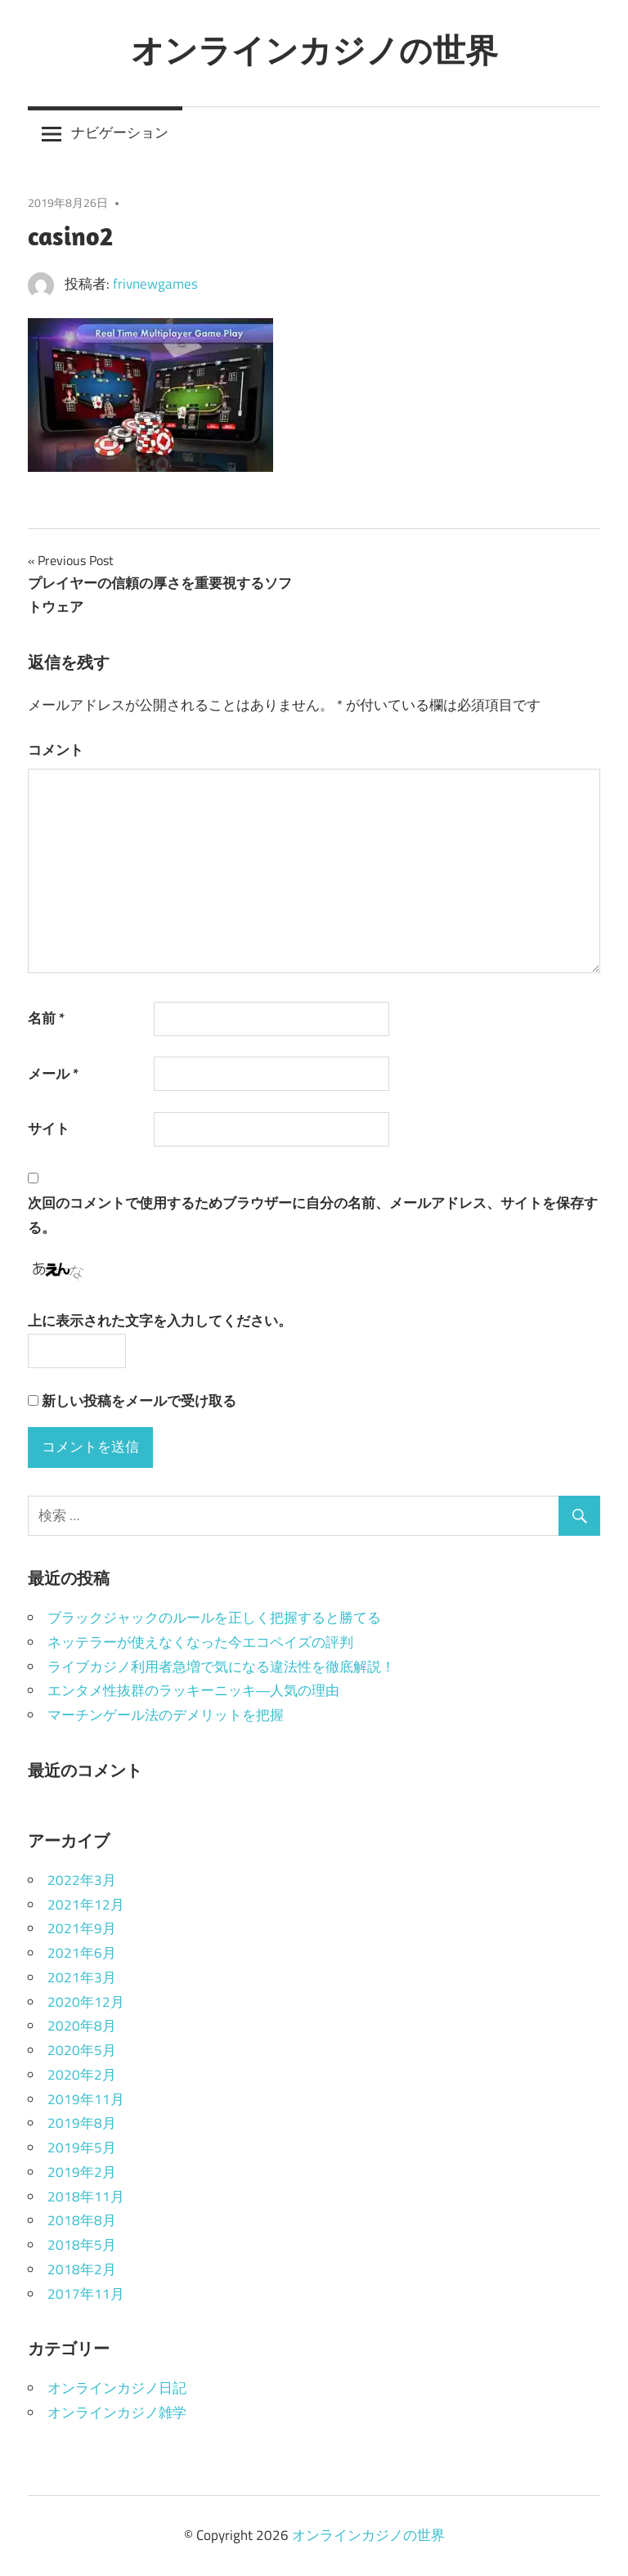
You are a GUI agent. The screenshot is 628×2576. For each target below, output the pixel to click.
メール (53, 1073)
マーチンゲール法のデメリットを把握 (165, 1715)
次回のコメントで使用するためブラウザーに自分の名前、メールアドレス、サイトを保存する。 (313, 1215)
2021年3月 (81, 1977)
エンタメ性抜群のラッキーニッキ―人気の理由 (193, 1690)
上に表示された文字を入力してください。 (160, 1320)
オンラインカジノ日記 (116, 2388)
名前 (46, 1018)
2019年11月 (85, 2099)
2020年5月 (81, 2050)
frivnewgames (155, 283)
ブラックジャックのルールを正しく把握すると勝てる (214, 1617)
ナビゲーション (119, 132)
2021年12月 (85, 1904)
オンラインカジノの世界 (314, 49)
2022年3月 (81, 1880)
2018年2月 (81, 2269)
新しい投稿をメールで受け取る (139, 1400)
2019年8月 (81, 2123)
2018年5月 (81, 2244)
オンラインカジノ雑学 (116, 2412)
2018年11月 (85, 2196)
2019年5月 (81, 2147)
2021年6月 (81, 1952)
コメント (55, 750)
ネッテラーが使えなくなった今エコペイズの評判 (200, 1642)
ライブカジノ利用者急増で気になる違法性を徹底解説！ (221, 1666)
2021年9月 (81, 1928)
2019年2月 (81, 2172)
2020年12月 (85, 2002)
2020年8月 (81, 2025)
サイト (49, 1128)
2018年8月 (81, 2220)
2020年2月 (81, 2074)
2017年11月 (85, 2293)
